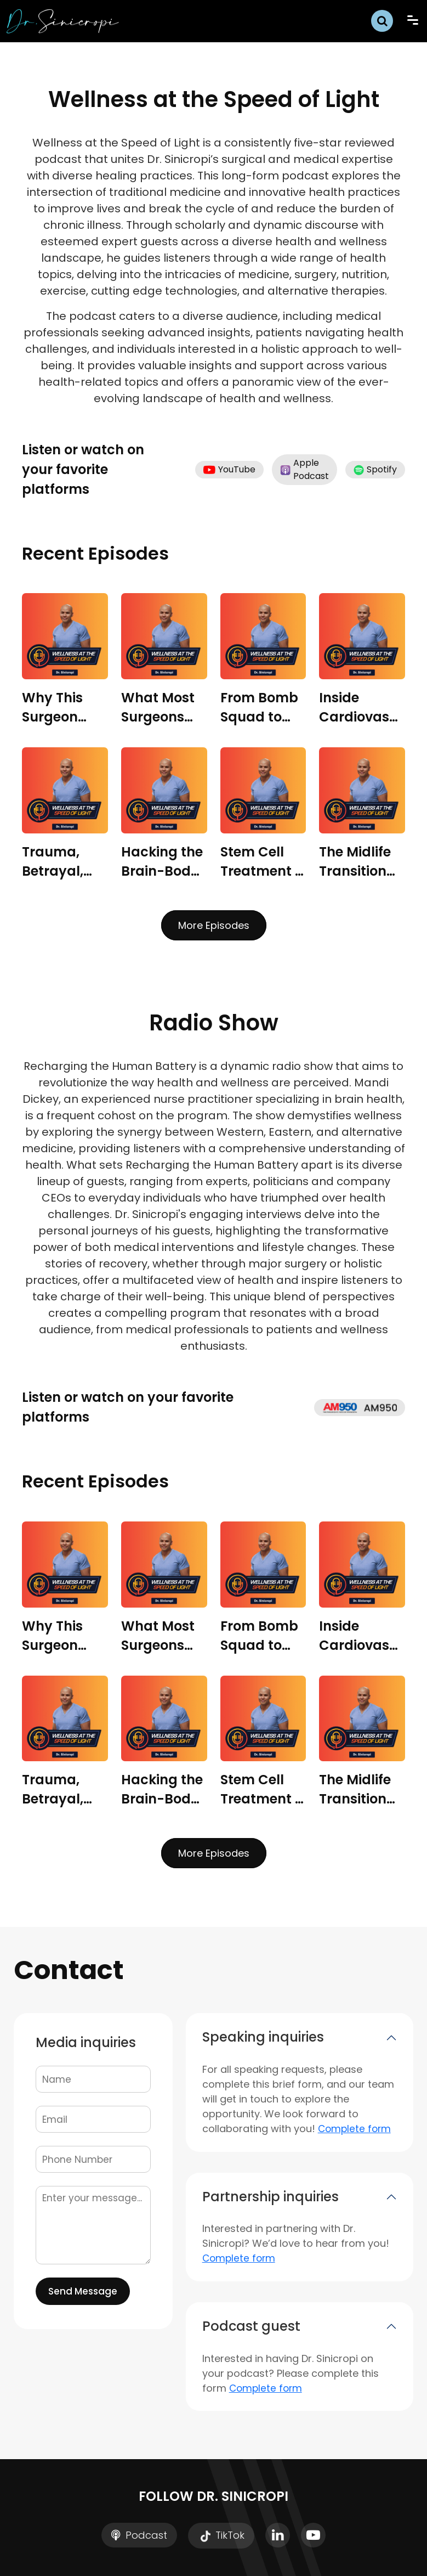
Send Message (82, 2291)
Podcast (139, 2535)
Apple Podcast (304, 469)
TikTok (221, 2536)
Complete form (354, 2128)
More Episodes (213, 925)
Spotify (375, 469)
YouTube (229, 469)
